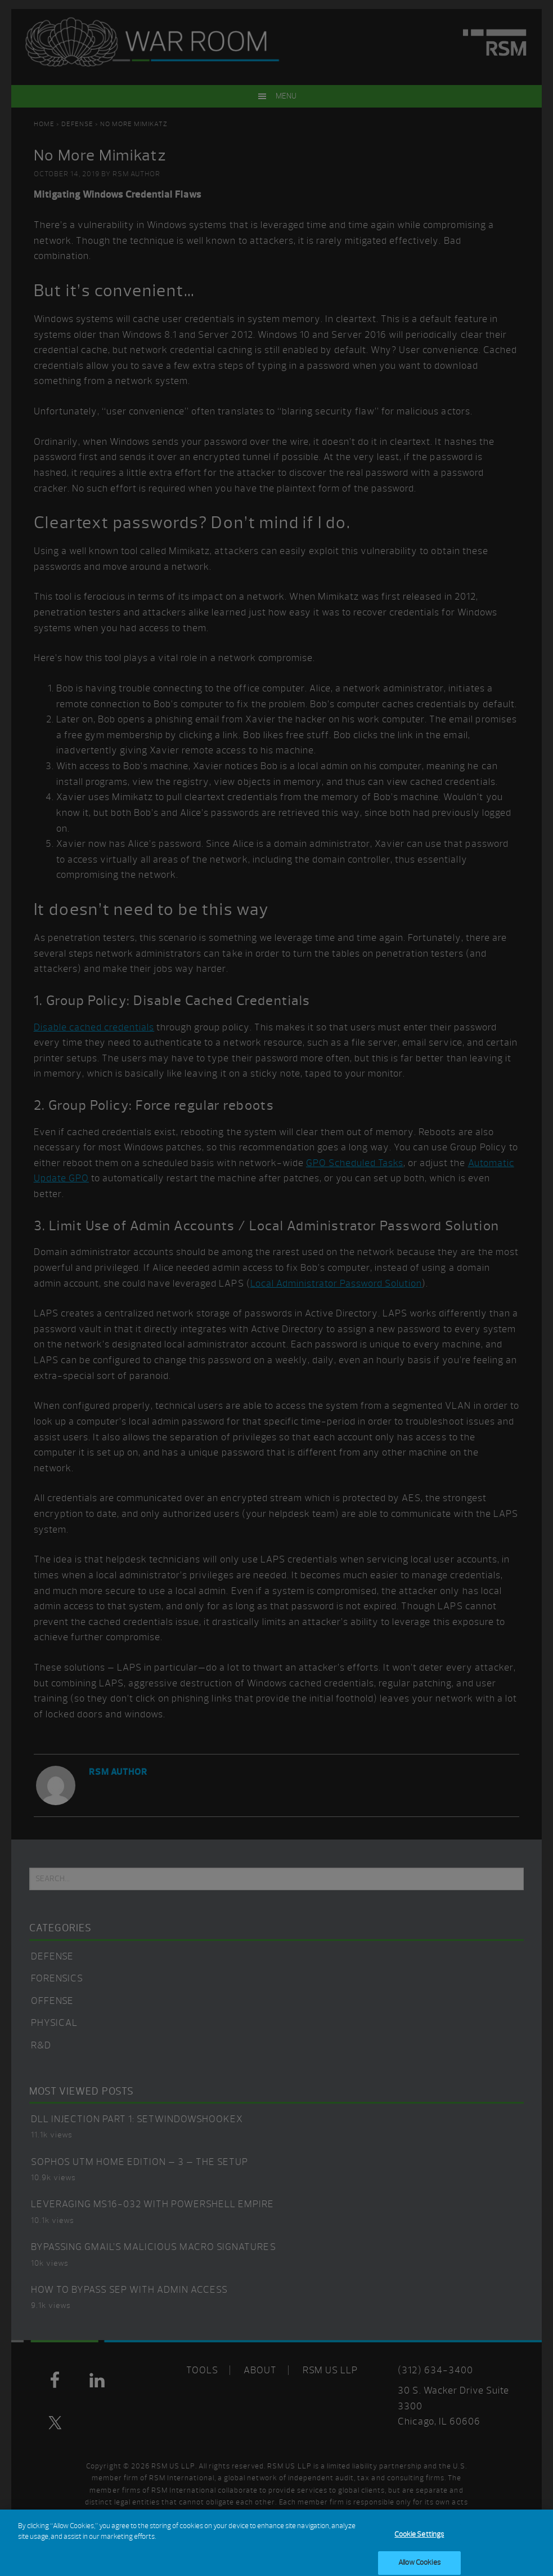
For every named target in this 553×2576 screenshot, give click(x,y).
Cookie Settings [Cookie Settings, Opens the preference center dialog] (419, 2538)
